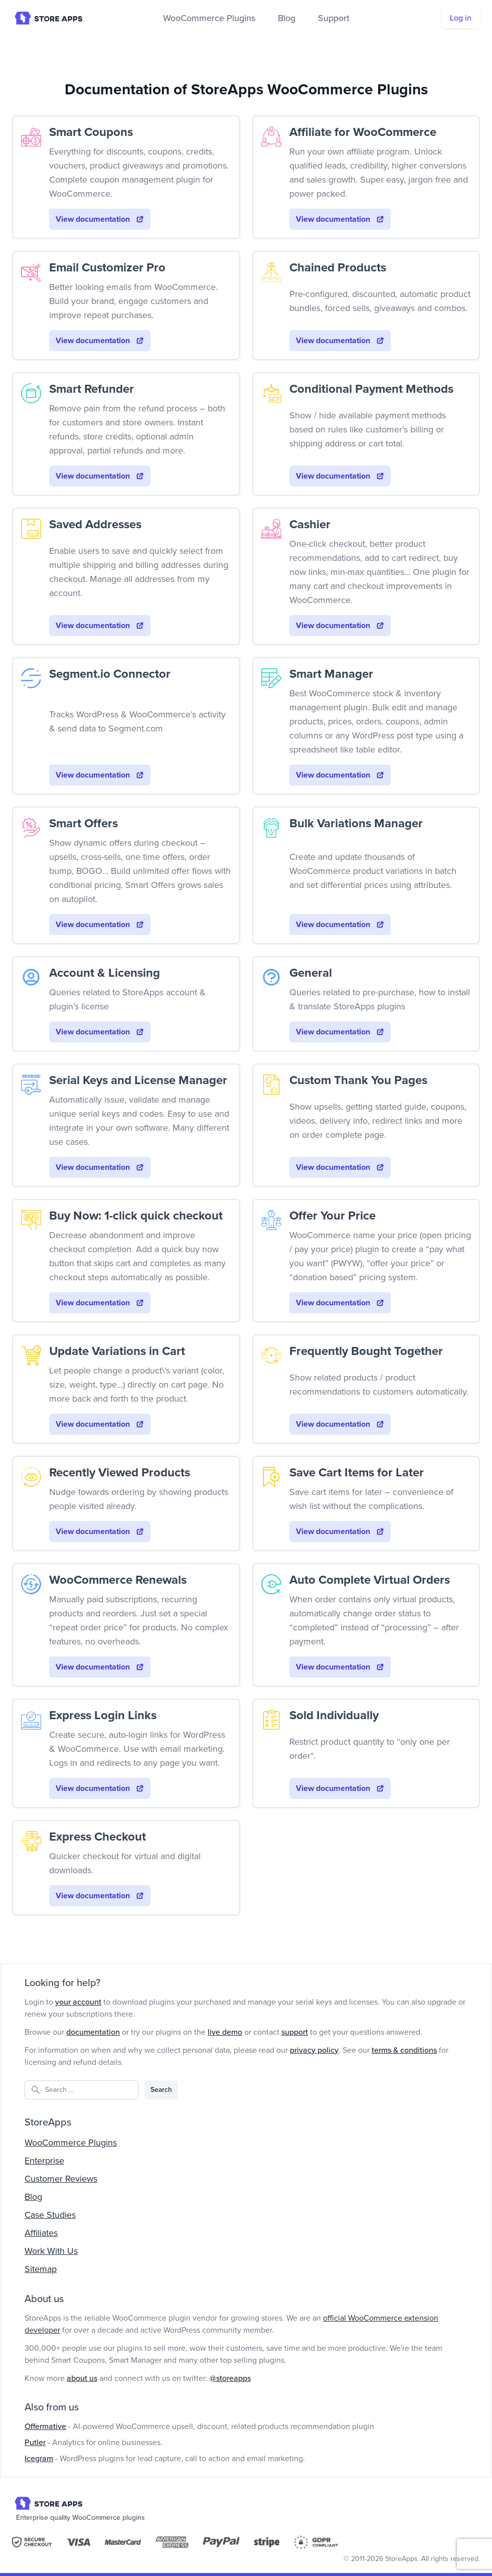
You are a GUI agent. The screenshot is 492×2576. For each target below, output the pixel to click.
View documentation (100, 219)
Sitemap (41, 2269)
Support (334, 18)
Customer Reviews (61, 2178)
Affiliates (41, 2232)
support (294, 2032)
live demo (225, 2032)
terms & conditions (404, 2050)
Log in (460, 18)
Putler (35, 2443)
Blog (286, 18)
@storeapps (230, 2378)
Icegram (39, 2459)
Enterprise (44, 2160)
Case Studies (50, 2214)
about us (82, 2378)
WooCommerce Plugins (209, 18)
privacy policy (314, 2050)
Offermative (45, 2426)
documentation (93, 2032)
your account (78, 2002)
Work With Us (51, 2250)
